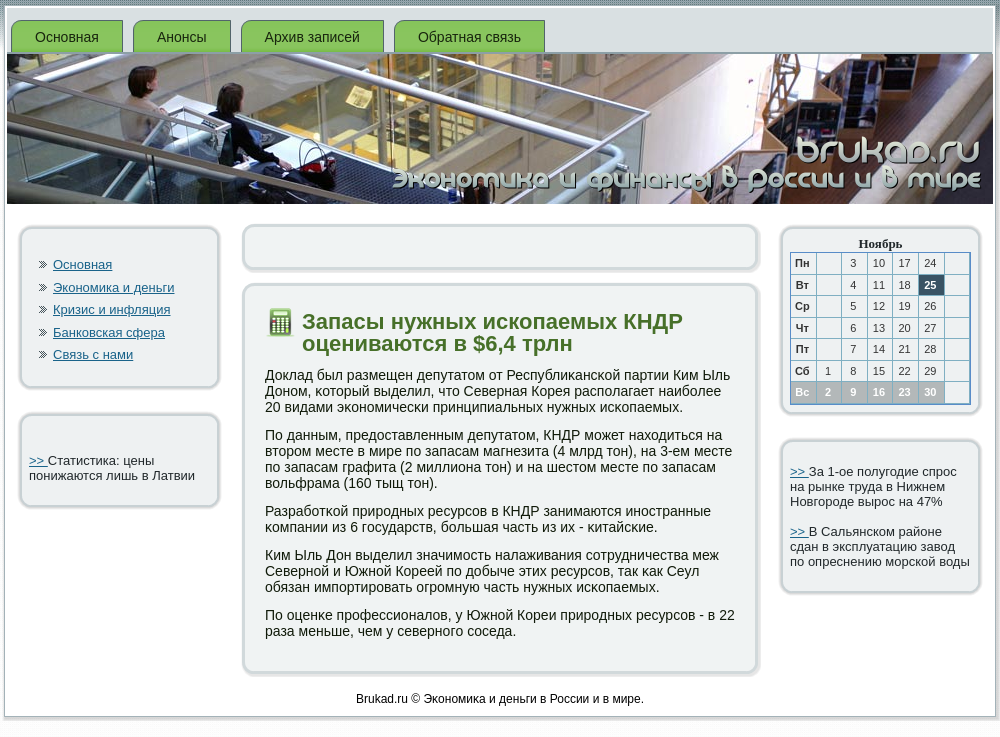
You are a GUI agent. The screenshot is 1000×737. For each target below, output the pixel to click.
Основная (67, 37)
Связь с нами (93, 354)
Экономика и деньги (113, 287)
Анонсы (182, 37)
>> (38, 460)
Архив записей (312, 37)
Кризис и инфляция (112, 309)
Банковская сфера (109, 332)
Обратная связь (469, 37)
